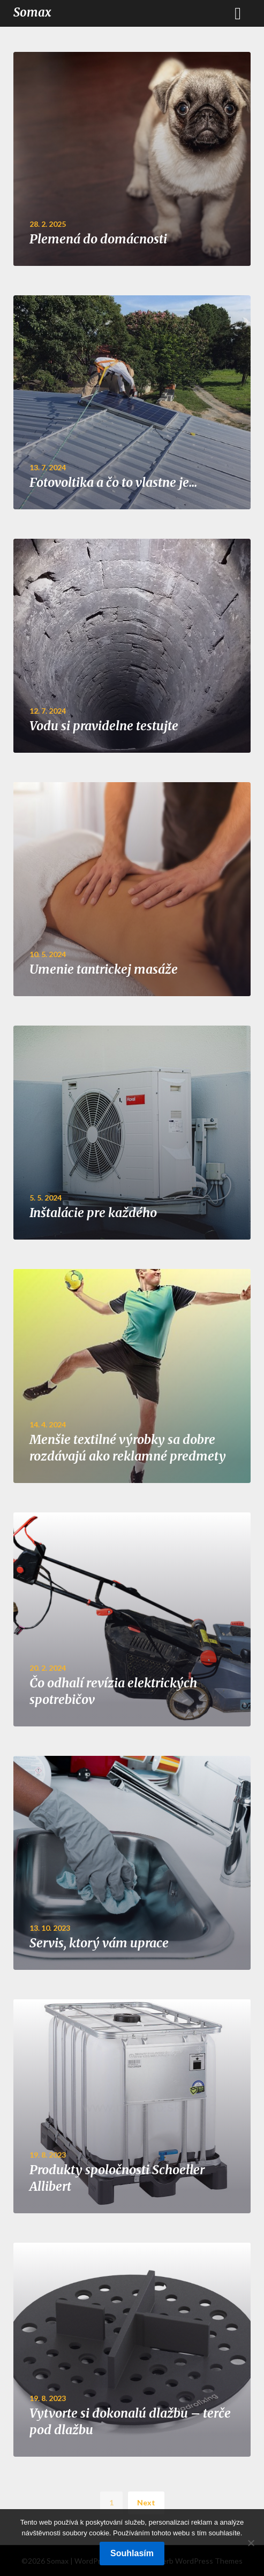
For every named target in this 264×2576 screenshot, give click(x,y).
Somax (32, 12)
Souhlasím (132, 2553)
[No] (250, 2542)
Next (146, 2502)
